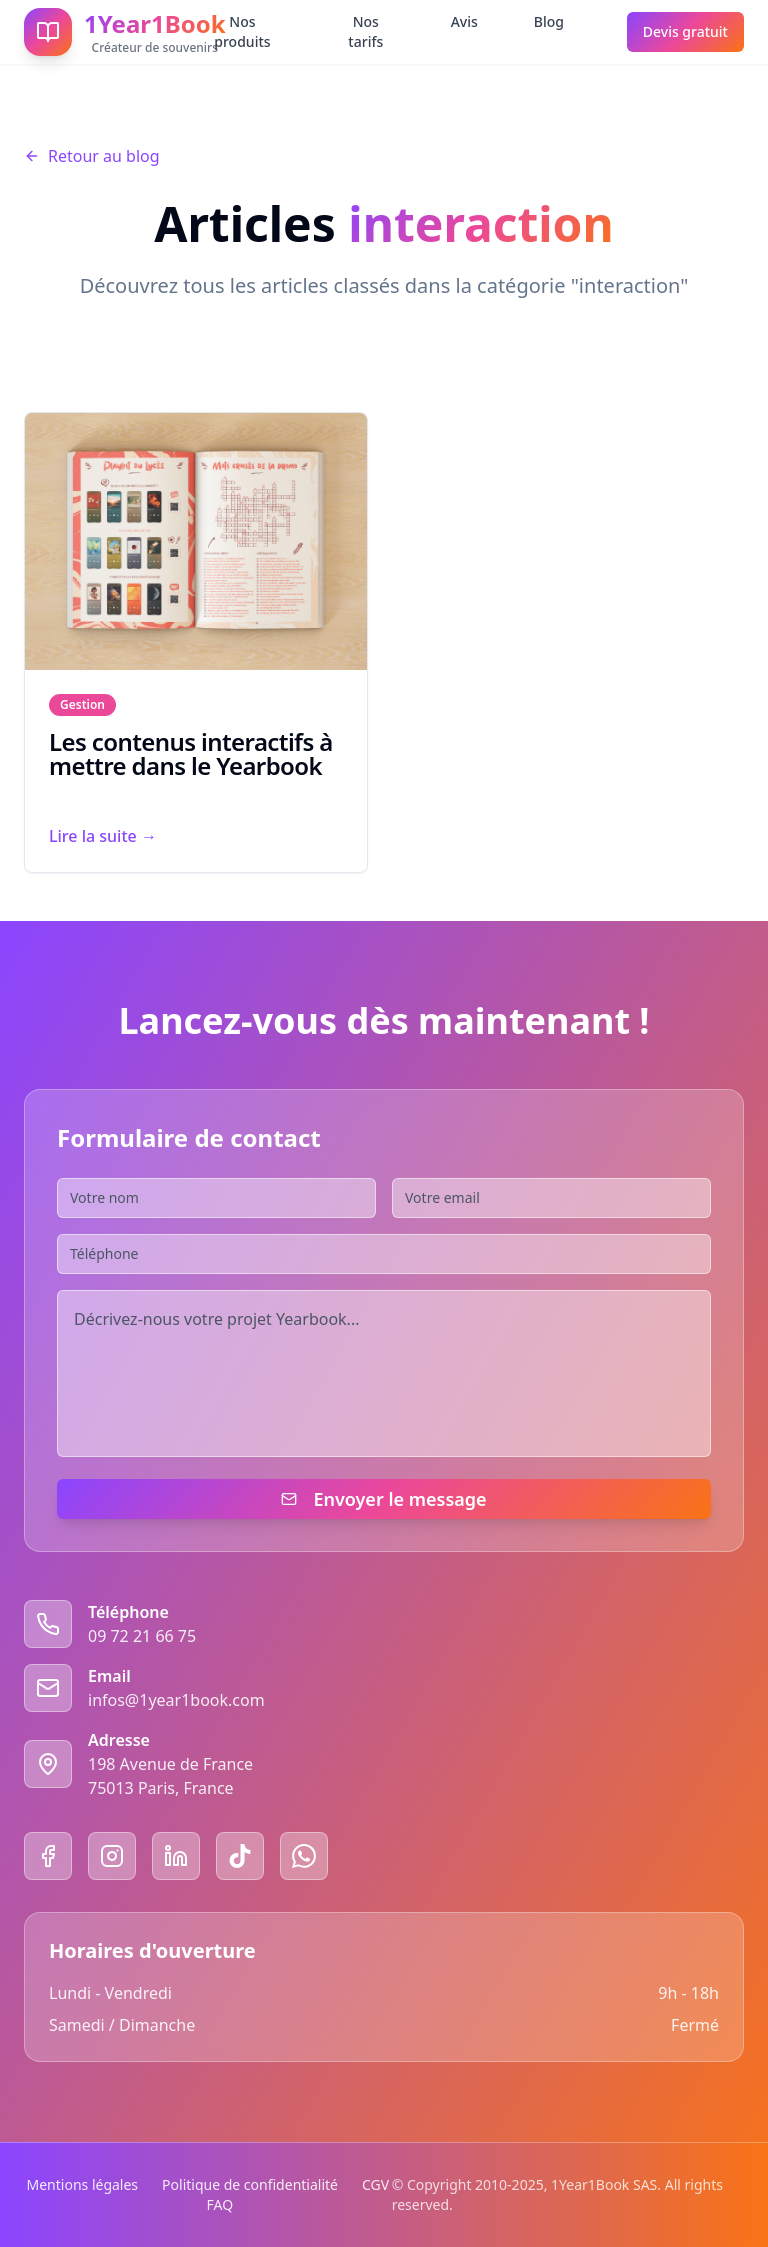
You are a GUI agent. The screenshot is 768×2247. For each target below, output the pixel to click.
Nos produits (242, 31)
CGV (375, 2184)
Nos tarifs (365, 31)
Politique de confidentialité (250, 2184)
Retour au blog (92, 156)
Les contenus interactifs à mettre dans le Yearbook (191, 753)
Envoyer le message (383, 1499)
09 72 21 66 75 (142, 1636)
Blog (549, 21)
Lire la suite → (103, 836)
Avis (464, 21)
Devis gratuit (685, 31)
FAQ (220, 2204)
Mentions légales (83, 2184)
